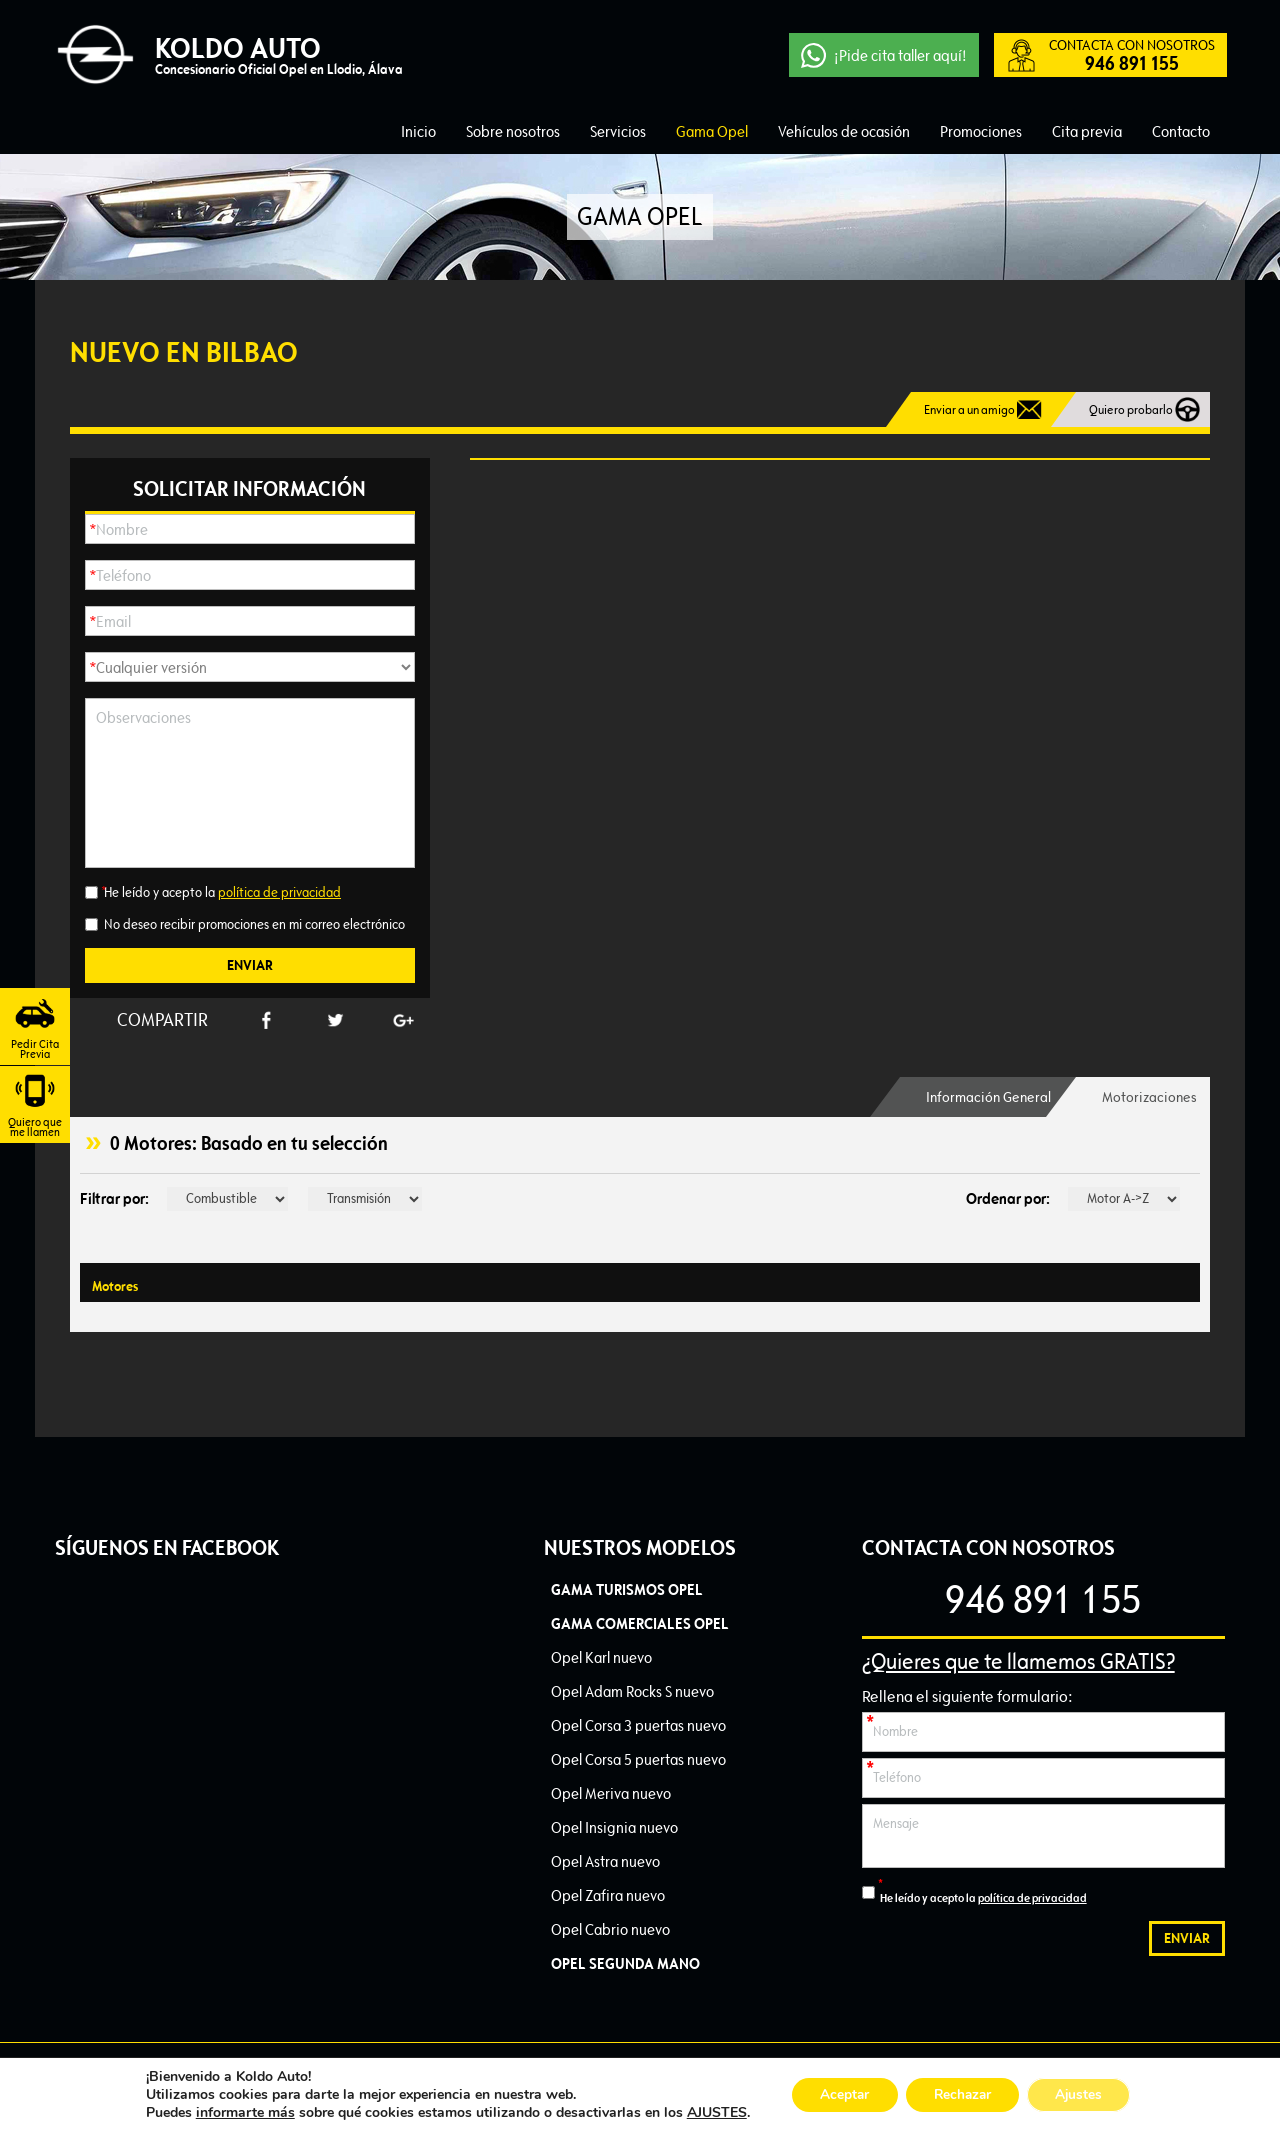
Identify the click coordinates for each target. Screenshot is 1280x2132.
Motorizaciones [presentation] (1147, 1097)
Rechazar (962, 2094)
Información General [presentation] (977, 1097)
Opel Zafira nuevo (608, 1895)
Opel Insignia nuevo (614, 1827)
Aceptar (839, 2094)
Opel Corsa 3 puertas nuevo (638, 1725)
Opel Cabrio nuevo (610, 1929)
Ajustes (1084, 2094)
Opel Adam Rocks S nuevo (632, 1691)
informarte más (237, 2112)
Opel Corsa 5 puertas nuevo (638, 1759)
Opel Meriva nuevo (611, 1793)
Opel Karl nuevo (601, 1657)
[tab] (977, 1097)
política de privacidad (279, 892)
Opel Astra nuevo (605, 1861)
